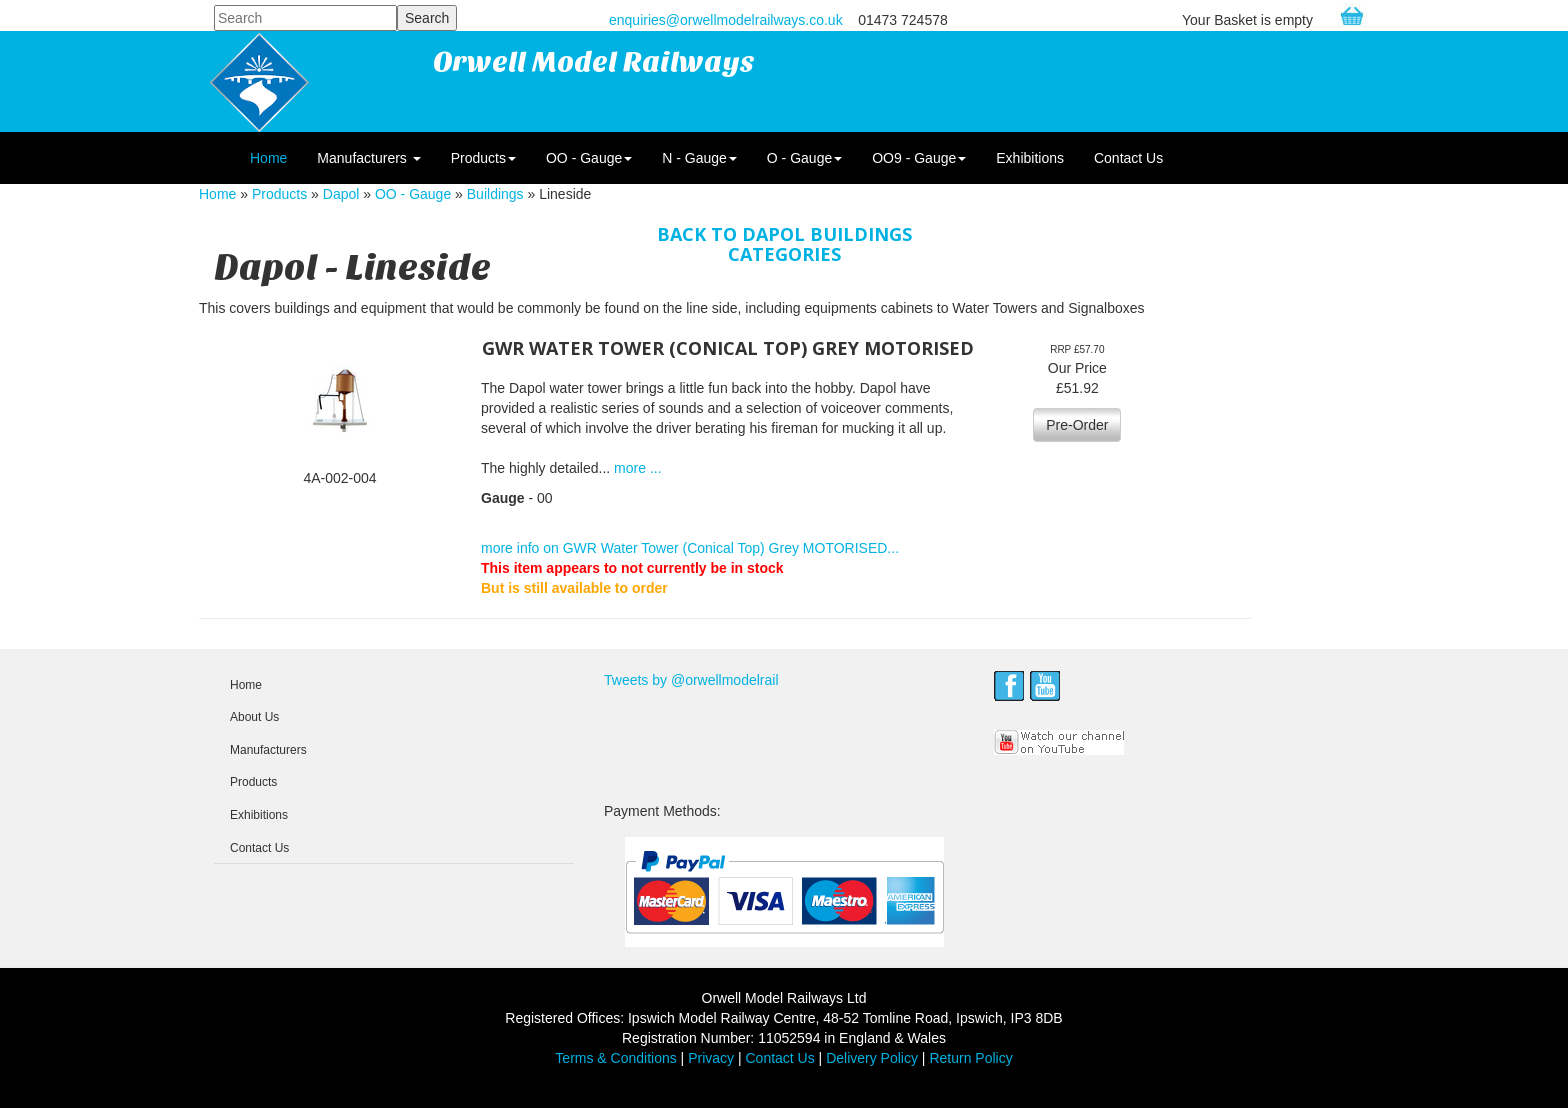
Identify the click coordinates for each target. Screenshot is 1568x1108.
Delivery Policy (872, 1058)
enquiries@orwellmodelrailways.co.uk (726, 20)
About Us (254, 717)
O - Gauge (804, 158)
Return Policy (970, 1058)
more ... (637, 468)
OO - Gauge (589, 158)
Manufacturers (368, 158)
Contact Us (1128, 158)
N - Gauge (699, 158)
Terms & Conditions (615, 1058)
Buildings (495, 194)
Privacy (711, 1058)
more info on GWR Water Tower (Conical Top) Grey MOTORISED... (690, 548)
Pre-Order (1077, 425)
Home (268, 158)
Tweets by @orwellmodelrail (691, 680)
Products (483, 158)
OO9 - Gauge (919, 158)
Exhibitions (1030, 158)
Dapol (341, 194)
